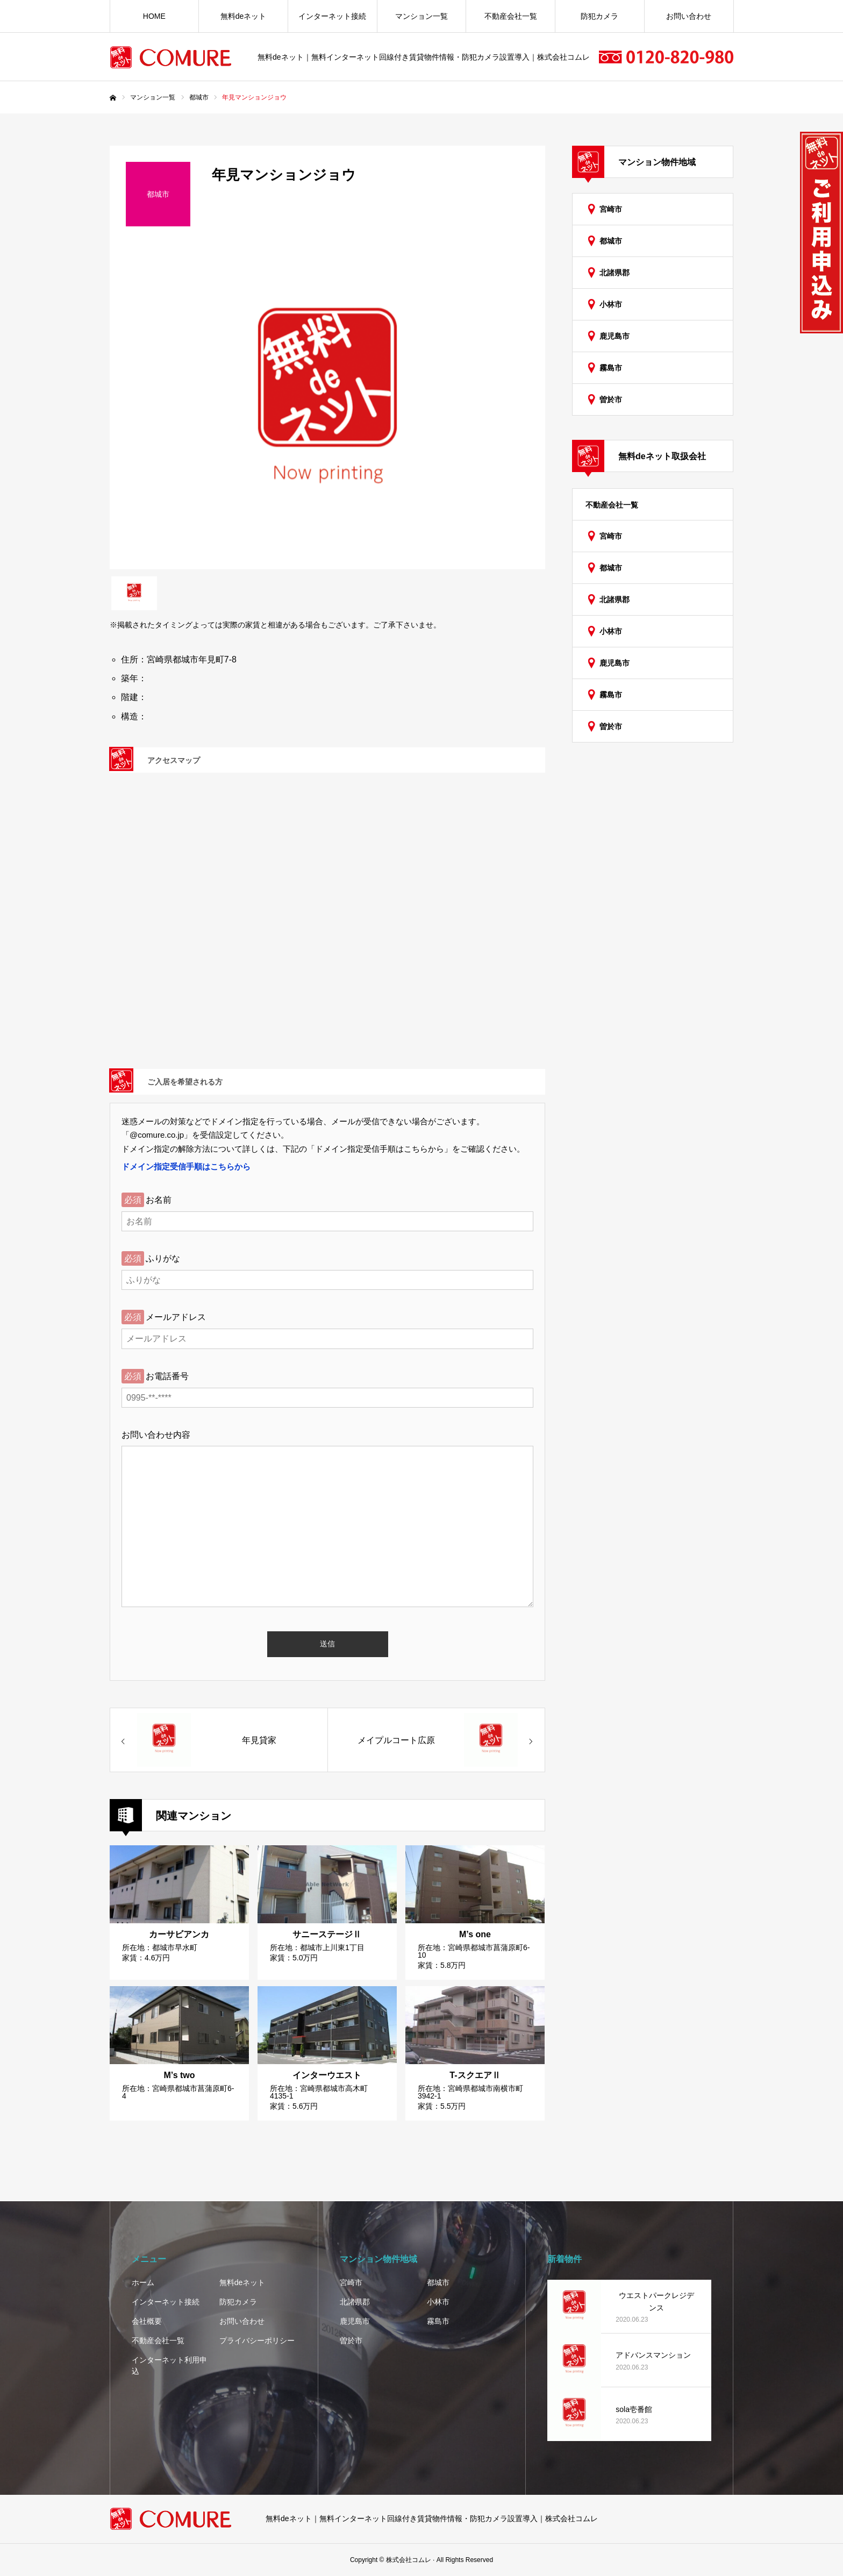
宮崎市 (610, 209)
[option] (327, 405)
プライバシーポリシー (257, 2340)
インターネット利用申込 (169, 2365)
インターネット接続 (332, 16)
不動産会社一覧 (510, 16)
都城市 (610, 241)
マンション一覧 (421, 16)
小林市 (610, 304)
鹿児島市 (614, 336)
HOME (154, 16)
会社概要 (147, 2321)
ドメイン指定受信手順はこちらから (186, 1166)
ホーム (143, 2282)
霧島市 (610, 367)
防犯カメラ (599, 16)
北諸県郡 (614, 272)
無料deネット (243, 16)
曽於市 (610, 399)
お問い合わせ (688, 16)
